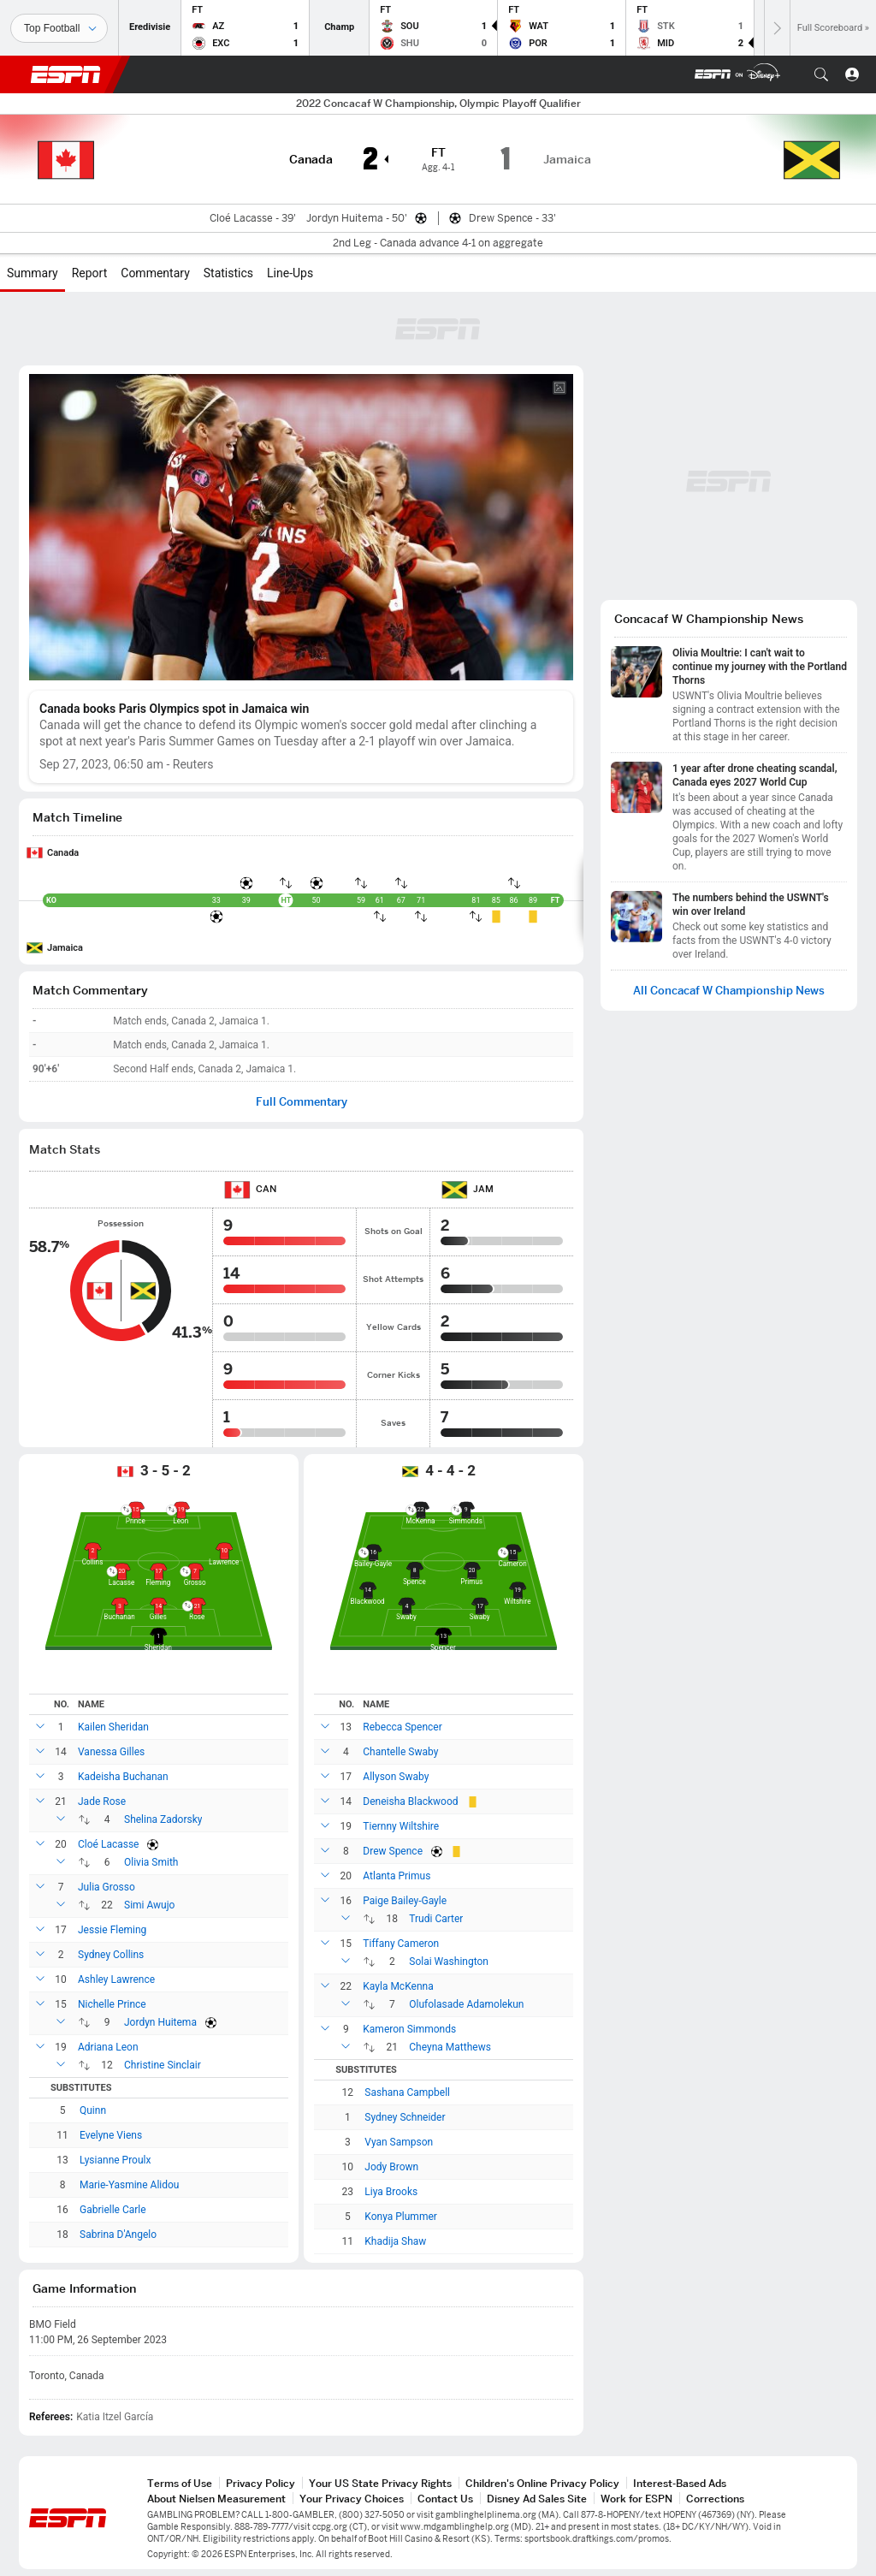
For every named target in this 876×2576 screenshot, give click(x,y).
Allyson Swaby (396, 1777)
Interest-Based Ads (679, 2483)
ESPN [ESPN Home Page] (66, 74)
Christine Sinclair (162, 2065)
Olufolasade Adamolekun (466, 2004)
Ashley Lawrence (116, 1979)
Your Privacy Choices (351, 2498)
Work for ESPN (636, 2498)
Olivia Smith (151, 1862)
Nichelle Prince (112, 2004)
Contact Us (445, 2498)
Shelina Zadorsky (163, 1819)
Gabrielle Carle (113, 2210)
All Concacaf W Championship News (729, 990)
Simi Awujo (149, 1905)
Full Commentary (301, 1101)
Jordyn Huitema (160, 2022)
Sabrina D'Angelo (118, 2235)
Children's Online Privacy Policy (542, 2483)
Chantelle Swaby (400, 1752)
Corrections (715, 2498)
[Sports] (59, 28)
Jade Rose (102, 1801)
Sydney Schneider (404, 2117)
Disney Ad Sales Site (537, 2498)
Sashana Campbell (407, 2092)
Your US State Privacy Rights (380, 2483)
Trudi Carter (436, 1919)
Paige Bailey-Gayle (405, 1901)
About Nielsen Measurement (216, 2498)
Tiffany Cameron (401, 1944)
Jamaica (65, 947)
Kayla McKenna (398, 1986)
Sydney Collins (111, 1955)
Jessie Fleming (112, 1930)
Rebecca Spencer (402, 1727)
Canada (63, 852)
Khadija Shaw (395, 2241)
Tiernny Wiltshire (401, 1826)
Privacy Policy (260, 2483)
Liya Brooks (390, 2192)
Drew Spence (393, 1851)
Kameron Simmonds (409, 2029)
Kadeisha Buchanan (123, 1777)
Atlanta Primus (396, 1876)
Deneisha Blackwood (410, 1801)
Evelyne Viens (111, 2135)
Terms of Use (179, 2483)
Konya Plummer (400, 2217)
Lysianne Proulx (115, 2160)
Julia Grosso (106, 1887)
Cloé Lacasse (108, 1844)
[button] (821, 74)
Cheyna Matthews (450, 2047)
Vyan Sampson (398, 2142)
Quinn (93, 2110)
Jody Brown (391, 2167)
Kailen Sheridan (113, 1727)
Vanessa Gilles (111, 1752)
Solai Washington (448, 1962)
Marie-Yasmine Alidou (129, 2185)
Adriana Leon (108, 2047)
